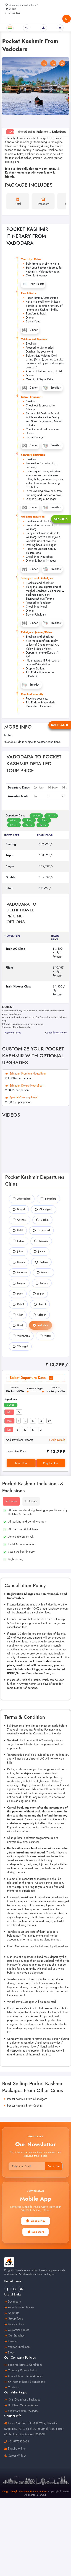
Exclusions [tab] (31, 1501)
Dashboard (12, 2302)
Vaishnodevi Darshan (34, 339)
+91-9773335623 (18, 2441)
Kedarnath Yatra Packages (21, 2411)
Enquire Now (50, 1463)
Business (59, 725)
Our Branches (14, 2336)
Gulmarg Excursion (32, 517)
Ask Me (61, 519)
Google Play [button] (35, 2221)
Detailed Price (29, 132)
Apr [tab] (9, 1412)
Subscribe (53, 2166)
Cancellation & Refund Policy (23, 2376)
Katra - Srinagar (31, 397)
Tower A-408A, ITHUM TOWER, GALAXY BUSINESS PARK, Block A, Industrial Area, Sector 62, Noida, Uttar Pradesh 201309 (34, 2428)
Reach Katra (28, 293)
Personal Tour (14, 2324)
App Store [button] (35, 2232)
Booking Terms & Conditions (23, 2365)
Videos (54, 132)
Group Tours (13, 2319)
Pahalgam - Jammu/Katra (36, 632)
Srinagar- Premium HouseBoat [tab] (26, 1074)
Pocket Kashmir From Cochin (24, 2106)
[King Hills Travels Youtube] (21, 2289)
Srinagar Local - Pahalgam (37, 578)
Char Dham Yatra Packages (22, 2400)
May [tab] (9, 1421)
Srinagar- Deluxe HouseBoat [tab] (24, 1086)
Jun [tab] (9, 1430)
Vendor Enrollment (17, 2347)
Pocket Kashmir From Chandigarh (27, 2099)
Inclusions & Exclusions (43, 132)
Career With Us (15, 2456)
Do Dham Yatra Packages (21, 2405)
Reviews (10, 2341)
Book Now (21, 1463)
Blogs (9, 2352)
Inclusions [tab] (11, 1501)
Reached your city (32, 694)
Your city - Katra (31, 259)
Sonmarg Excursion (33, 455)
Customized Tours (16, 2330)
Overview (11, 132)
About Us (11, 2313)
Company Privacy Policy (20, 2370)
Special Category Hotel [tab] (22, 1097)
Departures (62, 132)
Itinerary (20, 132)
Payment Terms (12, 1033)
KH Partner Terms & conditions (24, 2382)
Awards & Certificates (19, 2307)
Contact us (12, 2387)
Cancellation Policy (56, 1033)
